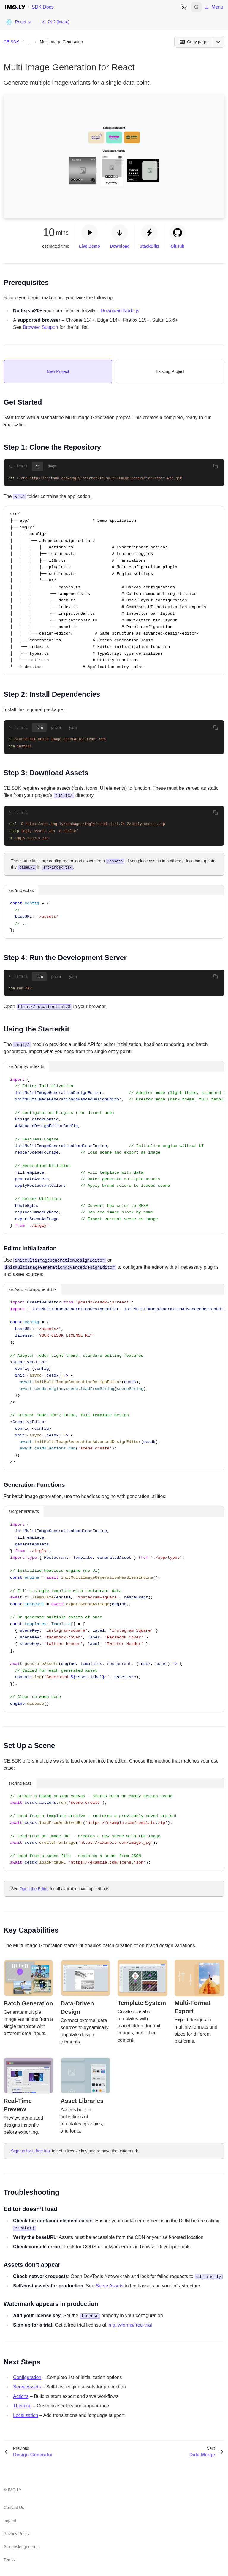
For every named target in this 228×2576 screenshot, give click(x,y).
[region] (114, 1152)
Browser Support (40, 327)
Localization (25, 2414)
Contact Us (14, 2506)
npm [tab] (39, 727)
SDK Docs (43, 6)
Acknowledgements (21, 2545)
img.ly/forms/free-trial (129, 2324)
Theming (22, 2404)
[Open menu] (218, 42)
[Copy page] (193, 42)
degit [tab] (52, 466)
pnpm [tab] (56, 727)
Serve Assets (109, 2284)
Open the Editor (34, 1887)
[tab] (58, 371)
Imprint (10, 2519)
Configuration (27, 2376)
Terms (9, 2558)
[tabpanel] (114, 478)
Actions (20, 2395)
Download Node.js (120, 310)
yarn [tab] (73, 727)
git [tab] (37, 466)
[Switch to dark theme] (184, 7)
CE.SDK (11, 41)
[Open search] (196, 7)
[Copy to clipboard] (215, 466)
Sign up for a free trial (31, 2150)
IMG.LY (14, 2489)
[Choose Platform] (18, 22)
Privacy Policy (16, 2532)
